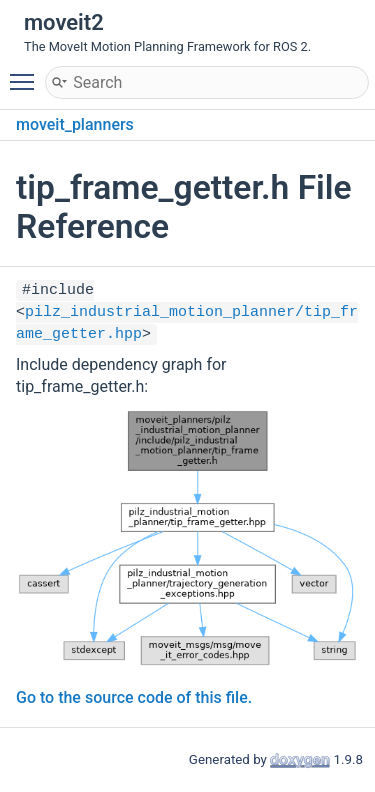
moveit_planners (75, 124)
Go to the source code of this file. (134, 697)
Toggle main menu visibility (27, 73)
